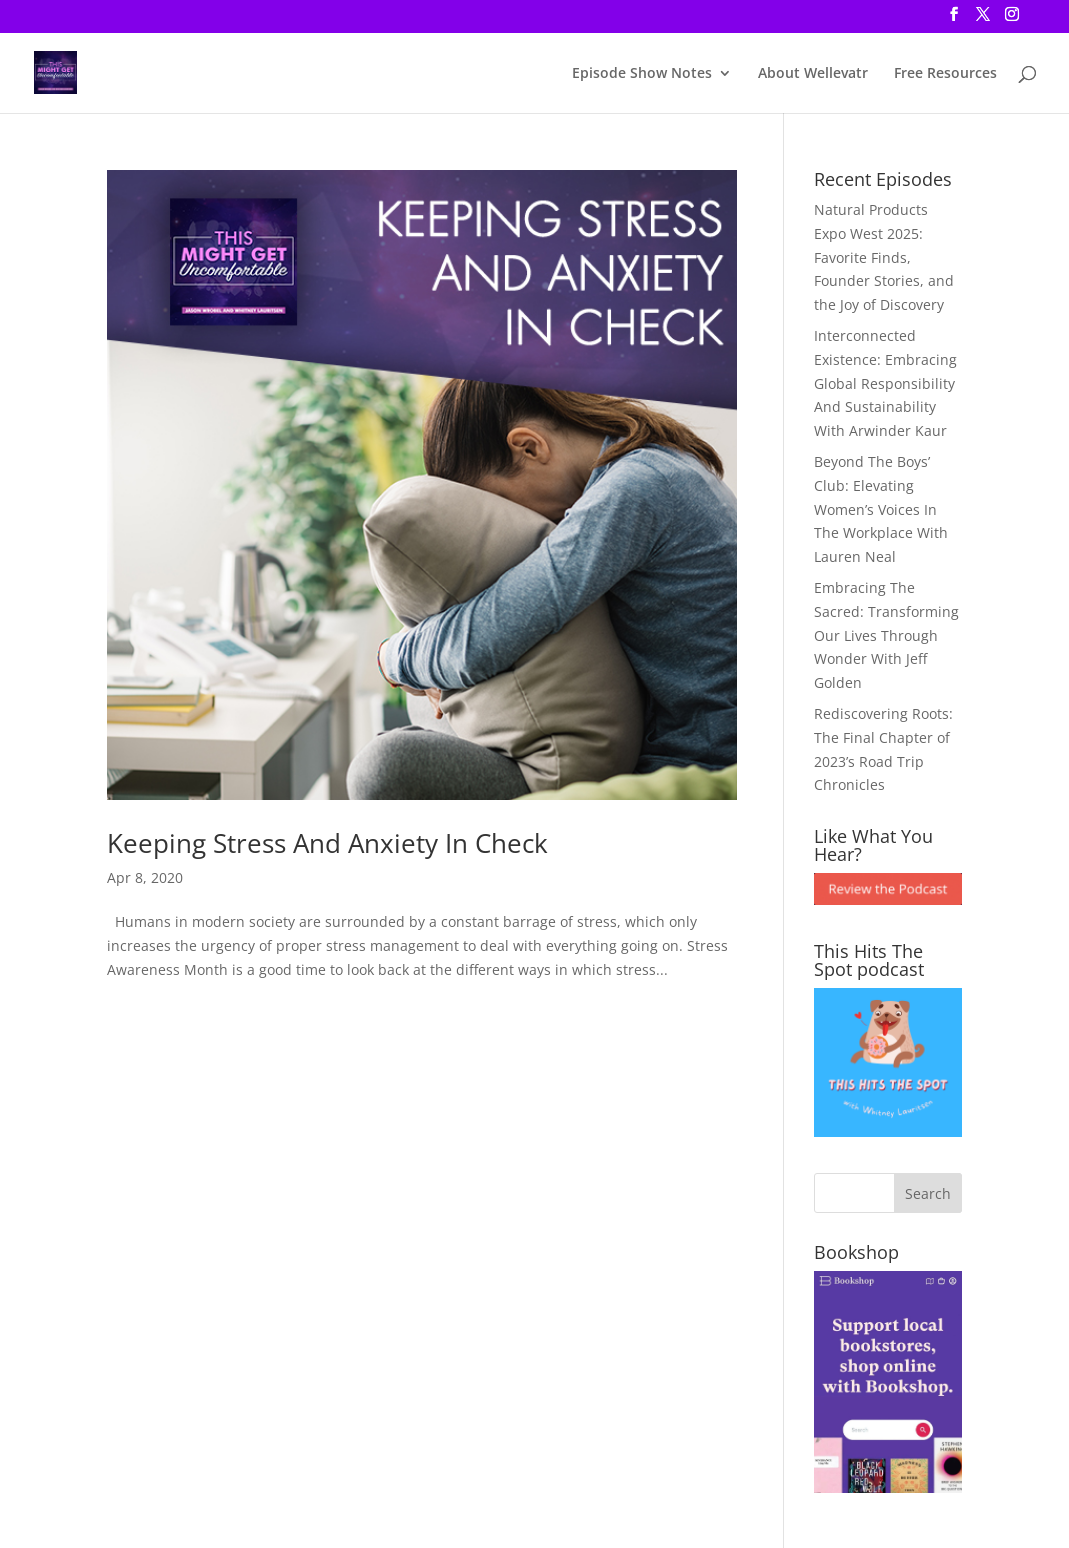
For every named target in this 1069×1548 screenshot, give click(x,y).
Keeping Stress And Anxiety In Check (327, 843)
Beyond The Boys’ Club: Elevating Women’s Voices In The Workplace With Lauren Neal (881, 509)
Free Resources (945, 74)
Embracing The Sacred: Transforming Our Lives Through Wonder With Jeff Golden (886, 635)
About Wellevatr (813, 74)
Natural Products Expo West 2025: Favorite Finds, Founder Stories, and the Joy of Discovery (884, 257)
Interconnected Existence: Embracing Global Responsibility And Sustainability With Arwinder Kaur (885, 383)
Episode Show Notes (642, 74)
